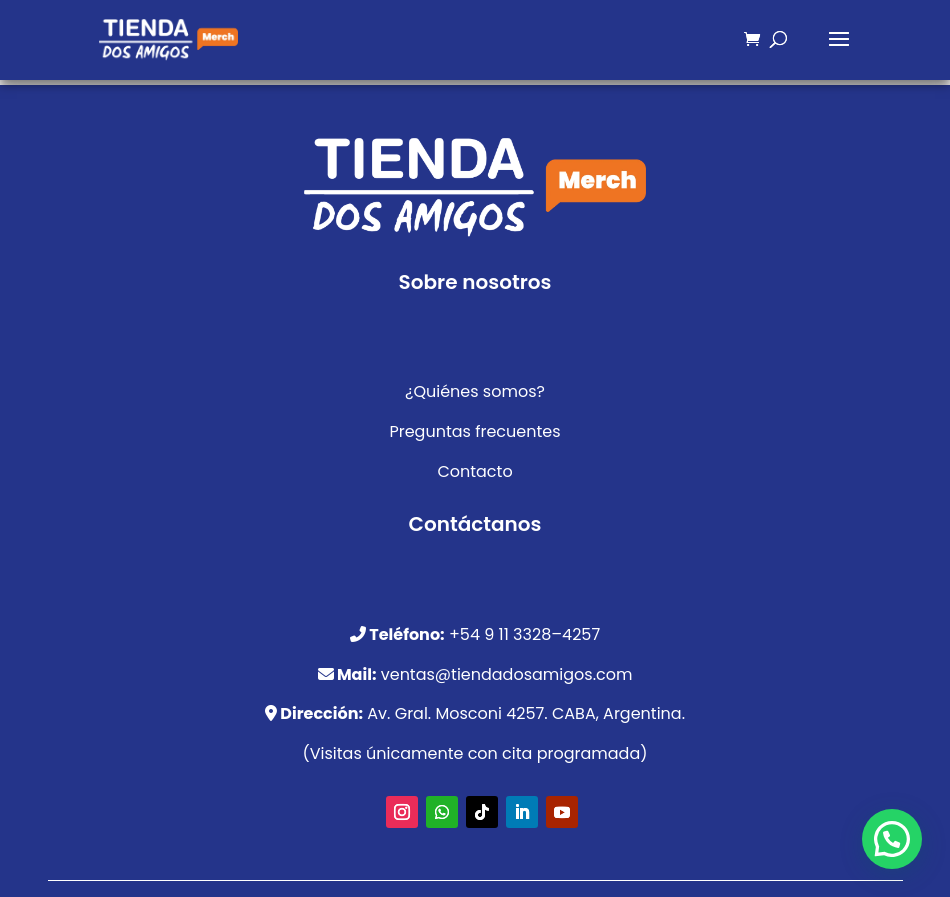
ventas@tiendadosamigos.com (507, 674)
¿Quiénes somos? (475, 391)
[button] (892, 839)
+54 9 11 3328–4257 (524, 634)
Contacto (474, 471)
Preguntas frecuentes (474, 431)
